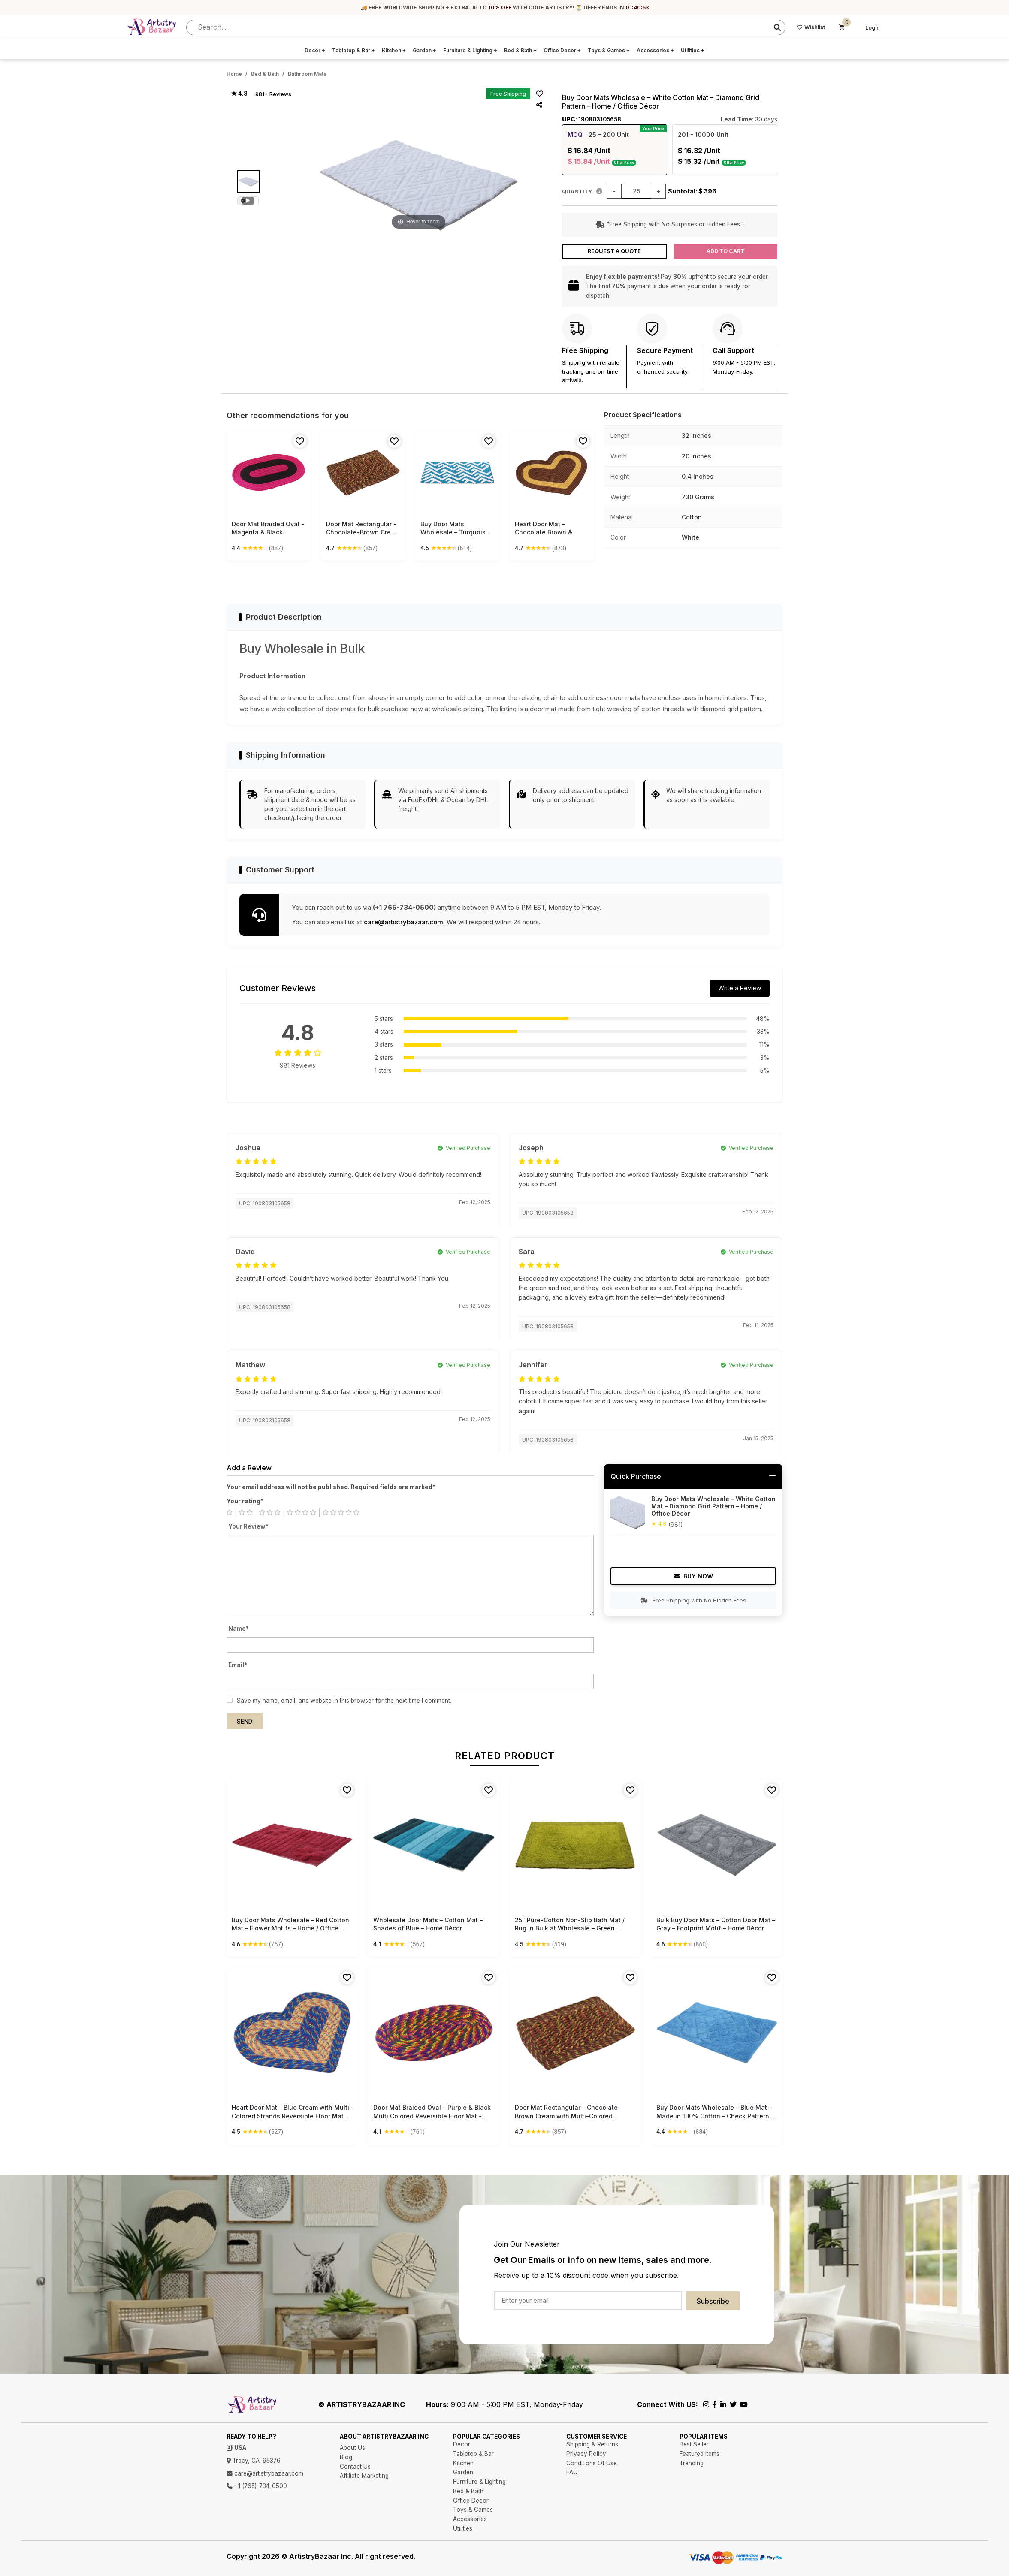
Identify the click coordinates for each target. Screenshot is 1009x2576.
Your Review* (248, 1526)
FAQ (572, 2472)
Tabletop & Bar (353, 50)
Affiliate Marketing (364, 2475)
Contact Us (355, 2466)
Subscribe (713, 2301)
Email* (237, 1665)
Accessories (655, 50)
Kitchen (394, 50)
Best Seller (694, 2444)
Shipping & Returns (592, 2444)
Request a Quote (614, 251)
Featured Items (699, 2453)
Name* (238, 1628)
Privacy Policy (586, 2453)
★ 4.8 (239, 93)
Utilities (692, 50)
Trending (692, 2463)
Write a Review (739, 988)
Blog (346, 2457)
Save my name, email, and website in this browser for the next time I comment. (344, 1700)
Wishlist (811, 27)
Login (872, 27)
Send (244, 1721)
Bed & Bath (520, 50)
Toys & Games (609, 50)
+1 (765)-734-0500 (257, 2485)
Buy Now (693, 1576)
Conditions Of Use (591, 2463)
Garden (424, 50)
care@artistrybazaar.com (403, 922)
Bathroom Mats (307, 74)
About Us (352, 2447)
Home (234, 74)
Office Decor (562, 50)
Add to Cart (725, 251)
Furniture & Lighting (470, 50)
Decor (315, 50)
